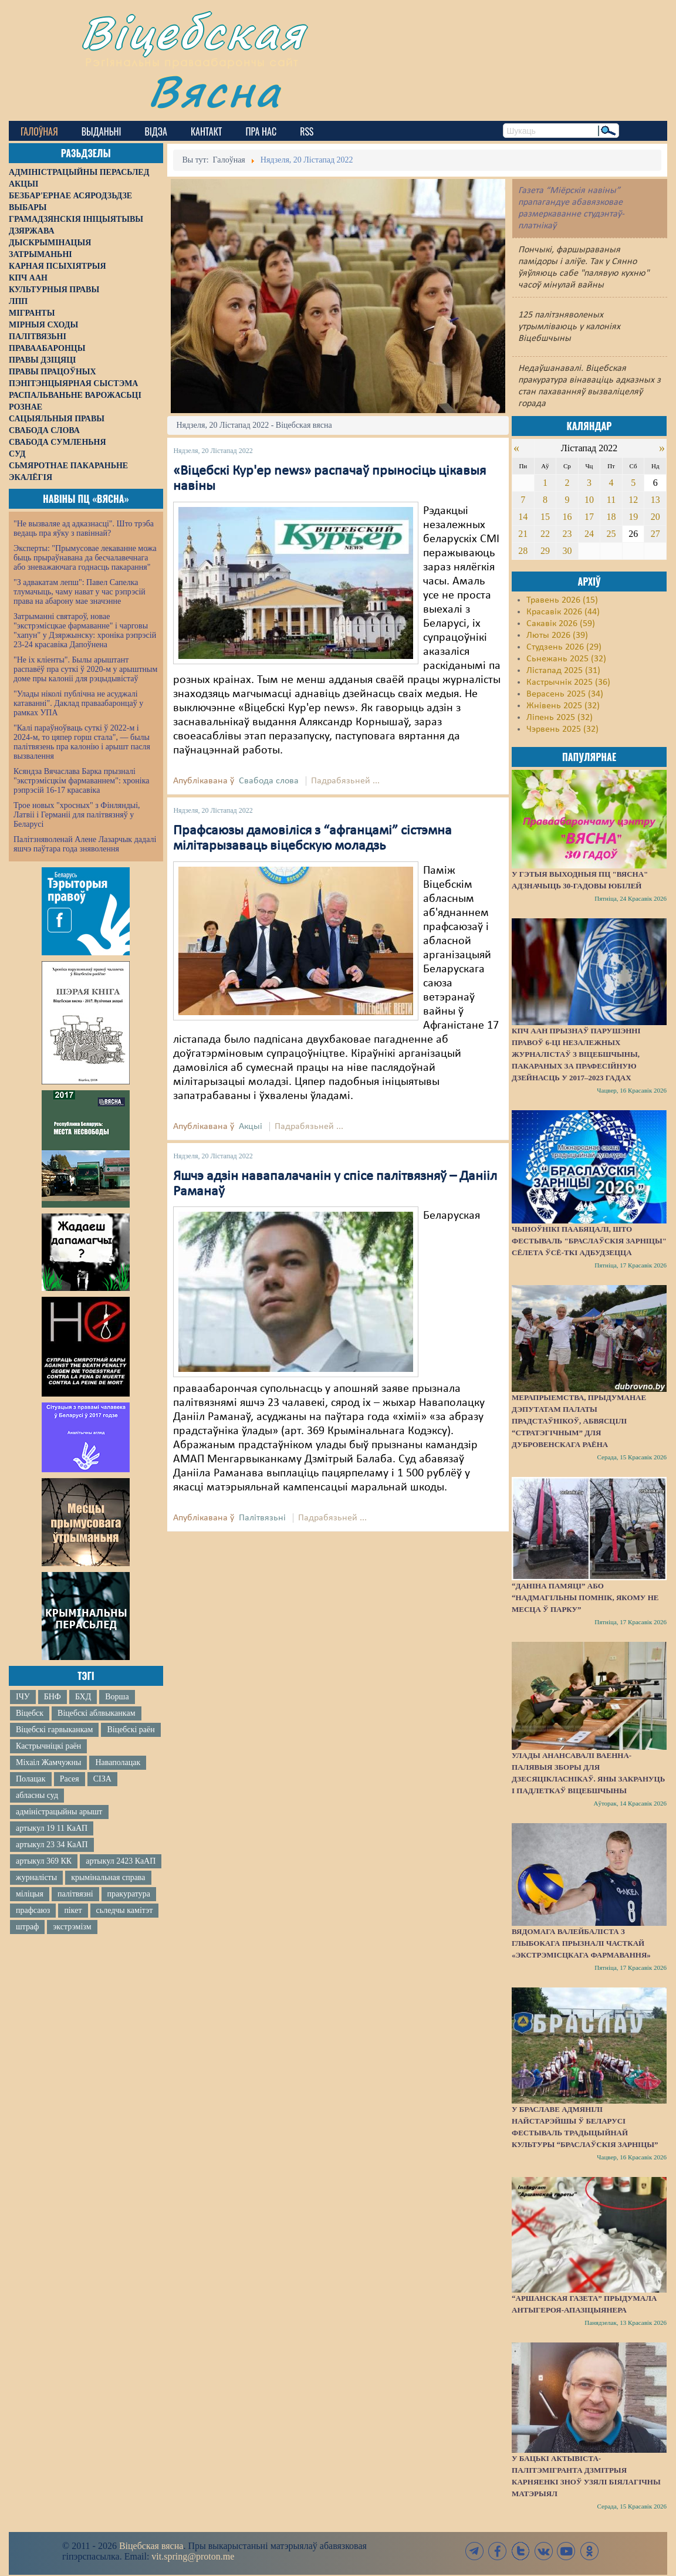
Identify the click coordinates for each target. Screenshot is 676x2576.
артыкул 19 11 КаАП (51, 1828)
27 (655, 534)
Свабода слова (269, 781)
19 (633, 517)
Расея (69, 1778)
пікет (73, 1910)
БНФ (52, 1696)
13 (655, 500)
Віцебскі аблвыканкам (96, 1713)
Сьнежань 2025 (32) (566, 659)
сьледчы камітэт (124, 1910)
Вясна (214, 91)
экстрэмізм (72, 1926)
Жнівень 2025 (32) (563, 706)
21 (523, 534)
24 (589, 534)
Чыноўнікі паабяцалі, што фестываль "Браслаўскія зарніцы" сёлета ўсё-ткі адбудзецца (589, 1241)
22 (545, 534)
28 (523, 551)
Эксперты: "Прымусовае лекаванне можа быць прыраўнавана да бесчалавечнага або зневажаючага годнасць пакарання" (85, 558)
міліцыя (29, 1893)
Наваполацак (117, 1762)
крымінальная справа (108, 1877)
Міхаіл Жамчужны (48, 1762)
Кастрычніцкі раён (48, 1746)
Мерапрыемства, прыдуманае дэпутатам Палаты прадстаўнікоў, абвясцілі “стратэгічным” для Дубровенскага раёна (579, 1421)
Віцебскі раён (130, 1729)
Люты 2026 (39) (557, 635)
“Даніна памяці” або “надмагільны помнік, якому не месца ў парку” (585, 1597)
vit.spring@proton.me (192, 2556)
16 (567, 517)
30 (567, 551)
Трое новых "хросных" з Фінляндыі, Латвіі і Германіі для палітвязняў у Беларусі (76, 815)
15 (545, 517)
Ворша (117, 1696)
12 (633, 500)
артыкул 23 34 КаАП (52, 1844)
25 (611, 534)
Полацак (31, 1778)
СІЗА (102, 1778)
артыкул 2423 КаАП (121, 1861)
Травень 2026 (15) (562, 600)
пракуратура (128, 1893)
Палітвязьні (262, 1518)
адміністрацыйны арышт (59, 1811)
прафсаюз (33, 1910)
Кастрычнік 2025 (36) (568, 682)
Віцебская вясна (151, 2546)
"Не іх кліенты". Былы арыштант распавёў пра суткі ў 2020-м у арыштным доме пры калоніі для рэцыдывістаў (85, 669)
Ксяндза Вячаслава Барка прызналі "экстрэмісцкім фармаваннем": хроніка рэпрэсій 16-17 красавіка (81, 781)
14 (523, 517)
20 (655, 517)
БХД (83, 1696)
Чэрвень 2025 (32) (562, 729)
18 (611, 517)
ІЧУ (23, 1696)
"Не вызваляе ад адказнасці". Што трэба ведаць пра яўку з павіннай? (83, 528)
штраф (27, 1926)
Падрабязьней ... (345, 781)
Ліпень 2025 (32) (559, 717)
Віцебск (29, 1713)
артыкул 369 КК (44, 1861)
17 (589, 517)
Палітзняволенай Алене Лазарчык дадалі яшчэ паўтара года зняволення (84, 844)
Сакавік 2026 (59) (560, 623)
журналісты (36, 1877)
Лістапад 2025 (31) (563, 670)
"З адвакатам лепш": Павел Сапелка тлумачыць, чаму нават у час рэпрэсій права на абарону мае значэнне (79, 592)
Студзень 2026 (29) (563, 647)
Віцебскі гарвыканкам (54, 1729)
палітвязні (75, 1893)
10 (589, 500)
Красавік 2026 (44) (563, 612)
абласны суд (37, 1795)
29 (545, 551)
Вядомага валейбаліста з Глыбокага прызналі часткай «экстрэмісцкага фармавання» (581, 1943)
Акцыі (250, 1126)
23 (567, 534)
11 (611, 500)
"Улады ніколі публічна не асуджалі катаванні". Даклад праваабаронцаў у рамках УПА (78, 703)
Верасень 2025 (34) (564, 694)
